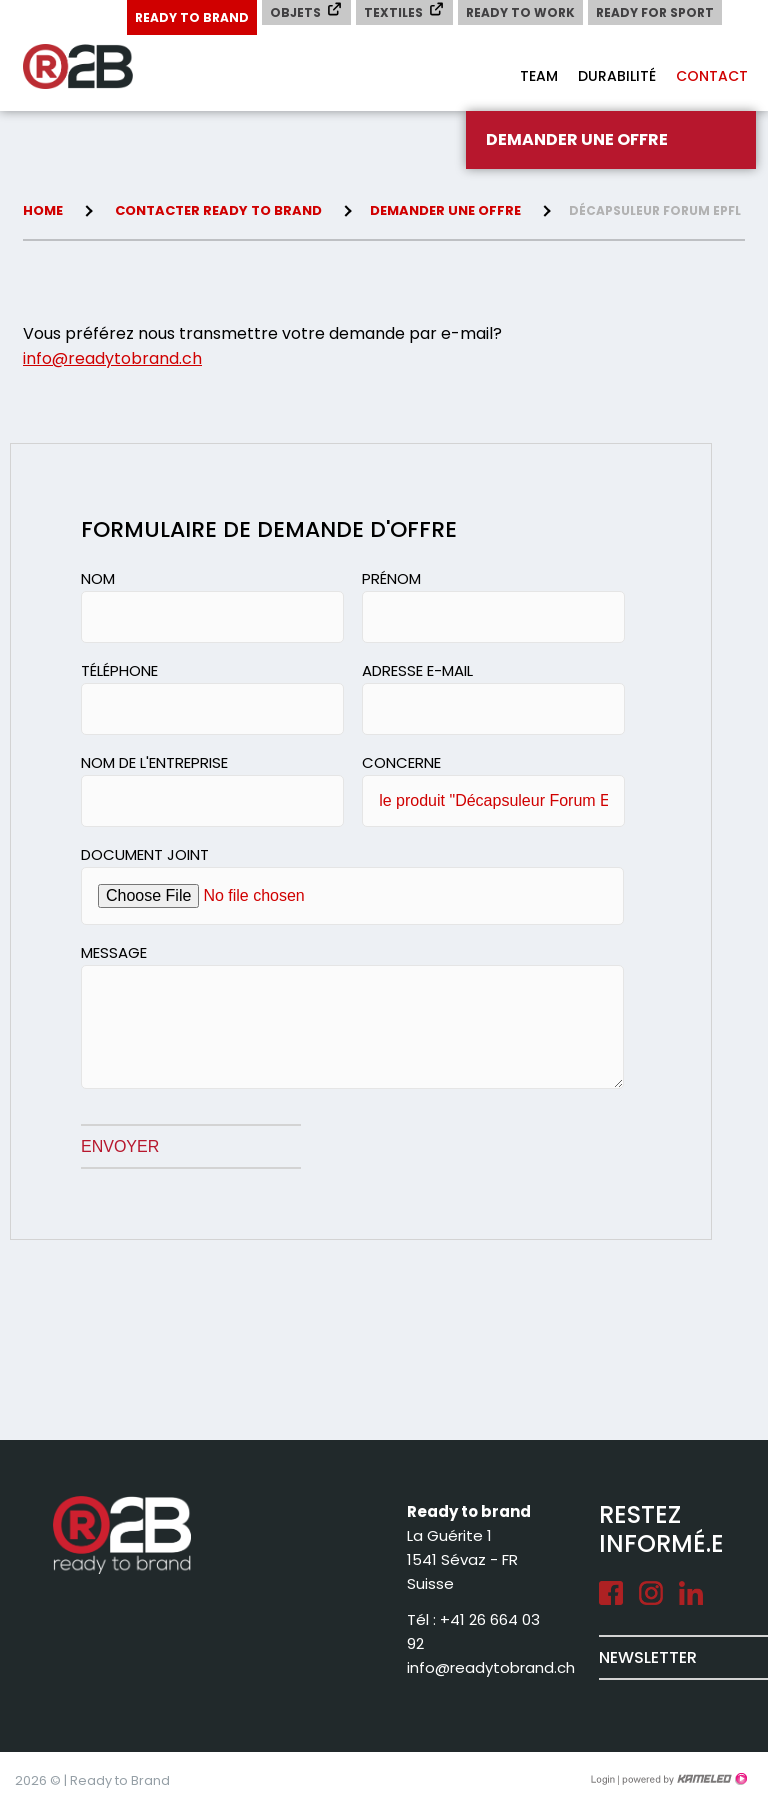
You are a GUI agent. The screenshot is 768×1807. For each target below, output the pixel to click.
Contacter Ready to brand (218, 210)
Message (114, 952)
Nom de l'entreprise (154, 762)
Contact (712, 76)
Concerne (401, 762)
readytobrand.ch (103, 67)
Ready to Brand (192, 17)
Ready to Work (520, 12)
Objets (306, 11)
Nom (98, 578)
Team (539, 76)
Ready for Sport (655, 12)
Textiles (404, 11)
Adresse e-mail (417, 670)
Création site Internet (683, 1779)
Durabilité (617, 76)
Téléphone (119, 670)
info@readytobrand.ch (112, 358)
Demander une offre (577, 139)
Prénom (391, 578)
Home (43, 210)
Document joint (145, 854)
